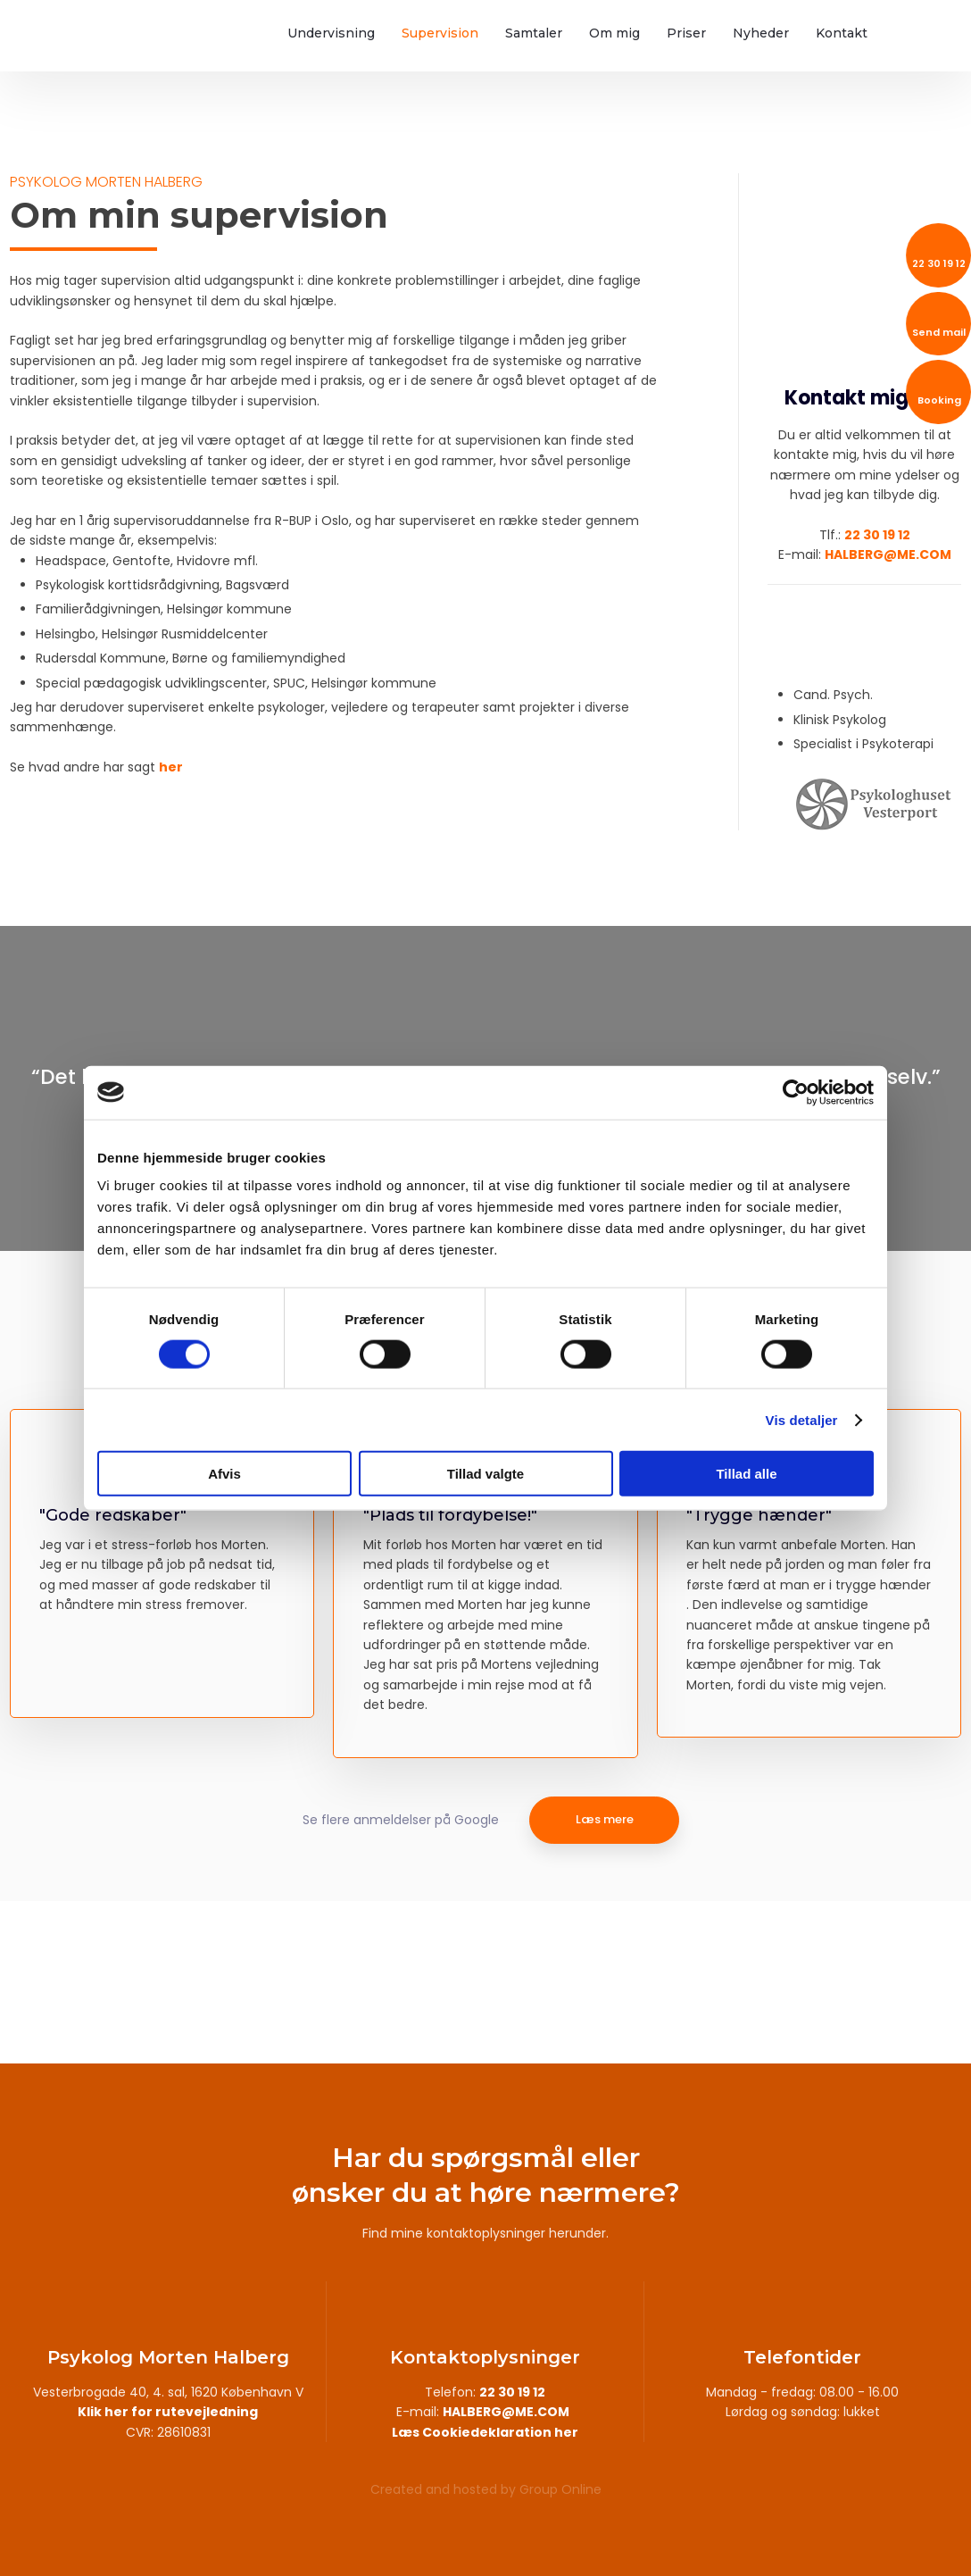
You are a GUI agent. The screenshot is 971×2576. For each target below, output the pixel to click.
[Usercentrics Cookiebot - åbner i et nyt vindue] (796, 1092)
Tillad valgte (485, 1473)
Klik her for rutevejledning (168, 2412)
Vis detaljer (802, 1419)
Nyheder (761, 33)
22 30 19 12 (877, 535)
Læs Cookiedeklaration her (485, 2432)
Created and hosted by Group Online (486, 2489)
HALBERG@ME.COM (888, 554)
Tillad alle (746, 1473)
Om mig (614, 33)
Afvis (224, 1473)
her (171, 767)
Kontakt (841, 33)
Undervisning (331, 33)
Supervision (440, 33)
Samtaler (533, 33)
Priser (686, 33)
